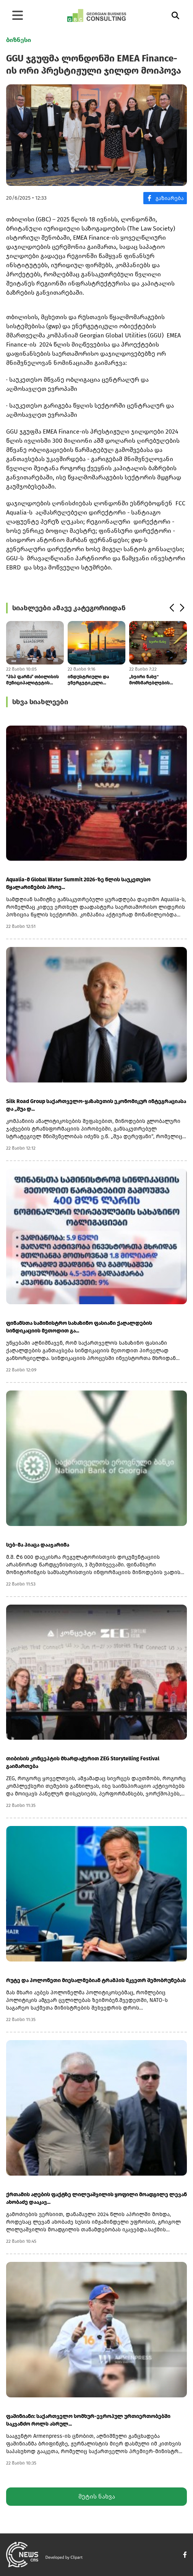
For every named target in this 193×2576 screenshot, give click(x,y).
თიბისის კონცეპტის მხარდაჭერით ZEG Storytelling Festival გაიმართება (82, 1762)
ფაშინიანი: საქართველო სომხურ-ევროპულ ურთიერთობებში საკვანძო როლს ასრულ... (88, 2420)
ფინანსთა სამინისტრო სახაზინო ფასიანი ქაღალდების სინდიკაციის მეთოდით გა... (79, 1327)
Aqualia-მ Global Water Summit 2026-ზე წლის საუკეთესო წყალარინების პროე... (78, 883)
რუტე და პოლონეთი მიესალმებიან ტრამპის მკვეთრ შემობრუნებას (96, 1980)
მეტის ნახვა (96, 2496)
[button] (171, 608)
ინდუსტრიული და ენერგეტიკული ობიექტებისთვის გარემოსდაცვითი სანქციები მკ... (88, 680)
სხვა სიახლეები (40, 702)
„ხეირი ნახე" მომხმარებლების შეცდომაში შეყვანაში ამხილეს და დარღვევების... (154, 680)
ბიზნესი (18, 40)
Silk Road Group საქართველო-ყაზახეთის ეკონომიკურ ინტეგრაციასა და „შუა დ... (96, 1105)
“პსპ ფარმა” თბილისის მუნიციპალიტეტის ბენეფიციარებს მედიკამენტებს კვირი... (33, 680)
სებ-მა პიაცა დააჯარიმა (37, 1545)
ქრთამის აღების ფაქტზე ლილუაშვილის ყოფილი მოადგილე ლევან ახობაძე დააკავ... (96, 2198)
